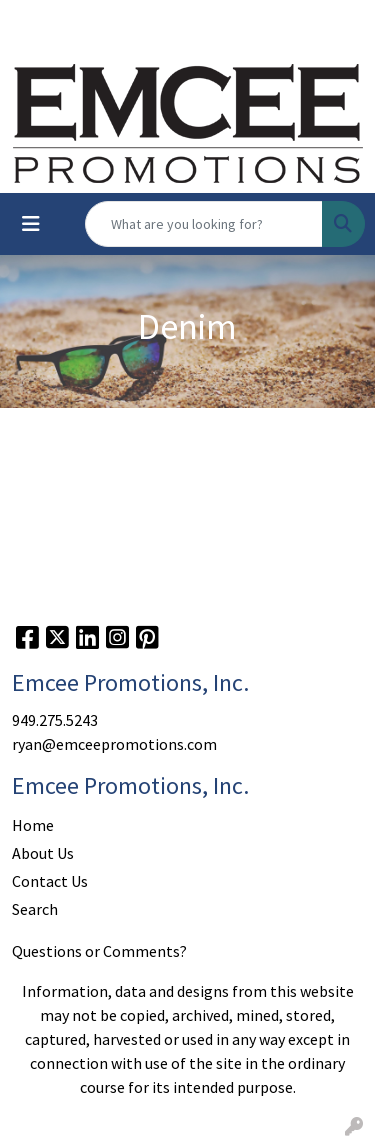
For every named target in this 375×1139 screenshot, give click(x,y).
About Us (43, 853)
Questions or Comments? (99, 951)
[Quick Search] (204, 224)
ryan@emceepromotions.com (114, 744)
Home (33, 825)
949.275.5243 (55, 720)
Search (35, 909)
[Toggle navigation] (31, 224)
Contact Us (50, 881)
